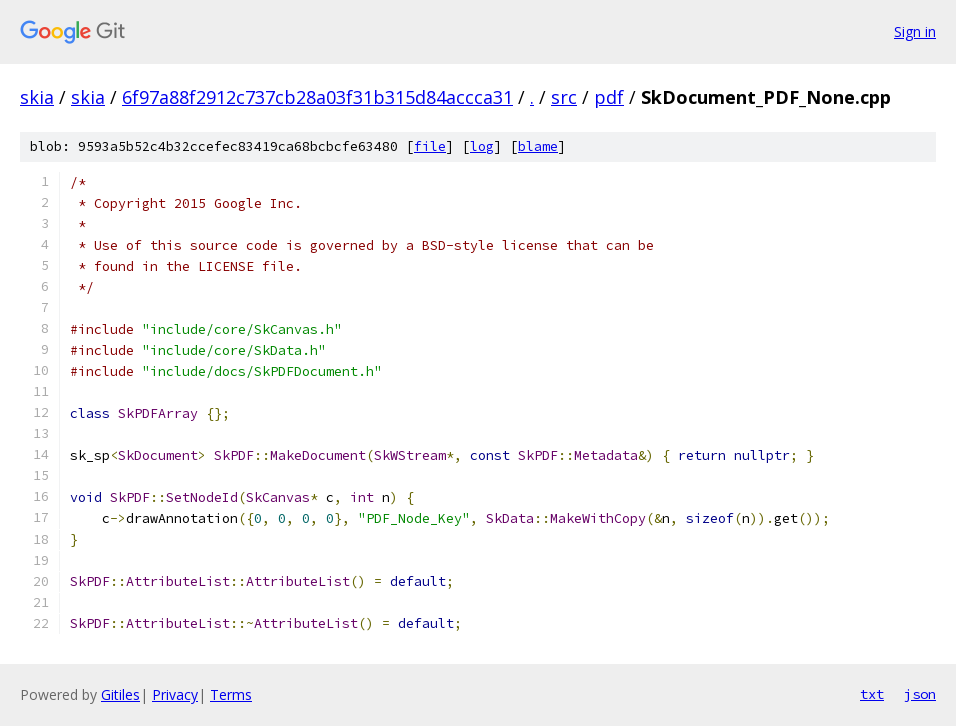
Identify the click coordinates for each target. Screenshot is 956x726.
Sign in (915, 31)
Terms (231, 694)
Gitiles (120, 694)
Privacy (175, 694)
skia (37, 97)
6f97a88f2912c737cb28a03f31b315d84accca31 (317, 97)
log (482, 146)
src (564, 97)
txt (872, 694)
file (430, 146)
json (920, 694)
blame (538, 146)
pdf (609, 97)
